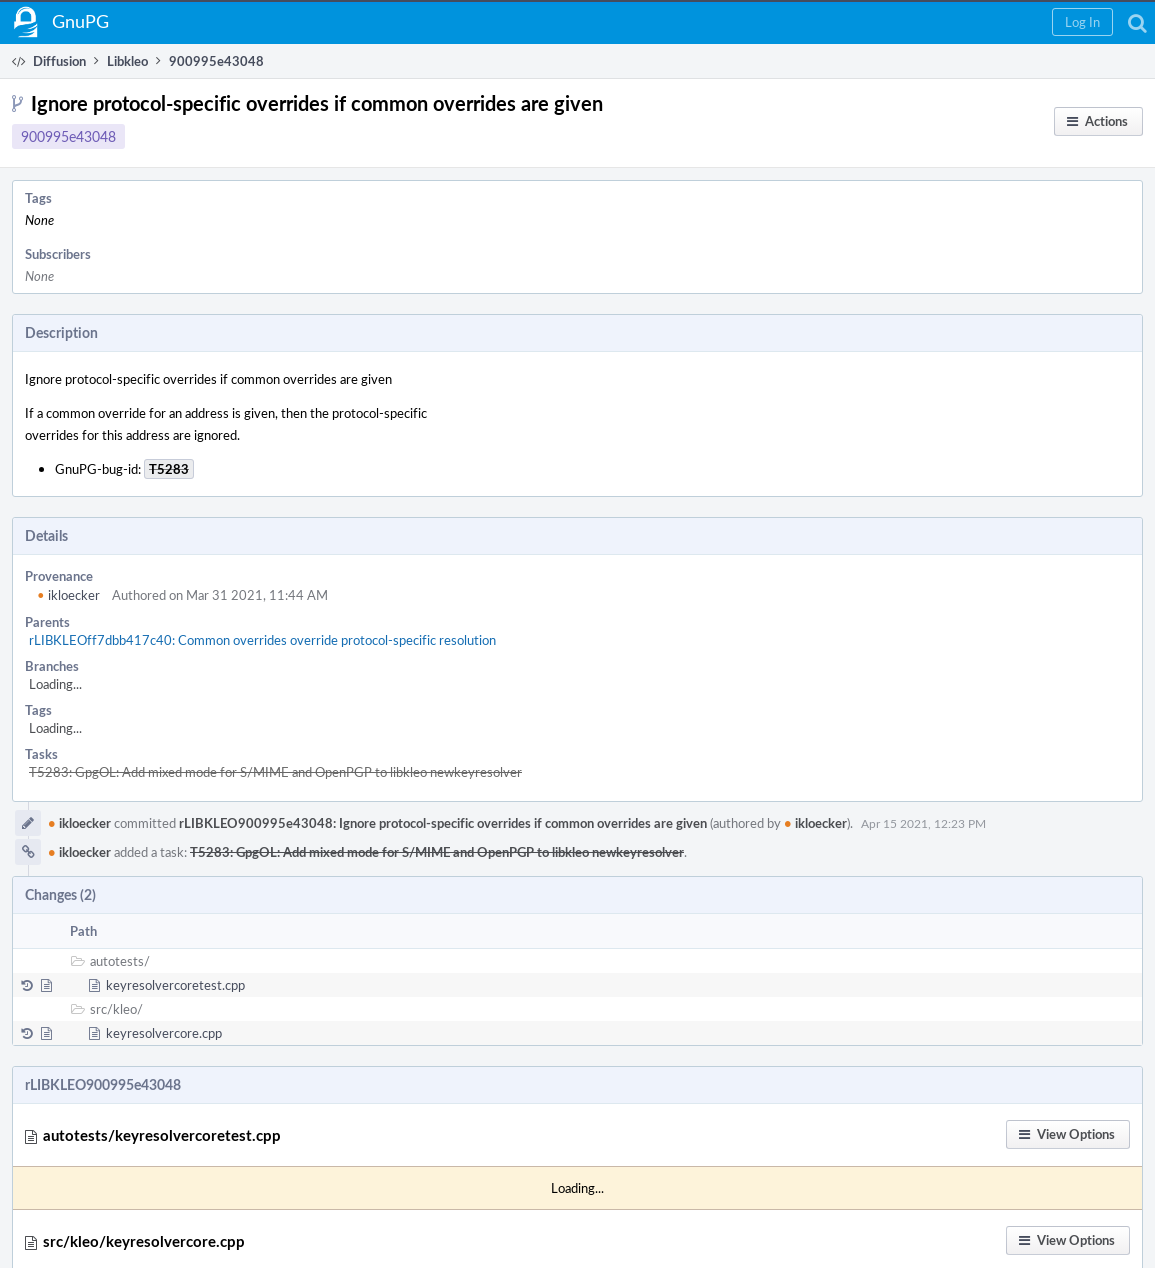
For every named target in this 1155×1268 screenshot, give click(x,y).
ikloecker (68, 595)
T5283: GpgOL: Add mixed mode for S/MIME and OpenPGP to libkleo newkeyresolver (275, 772)
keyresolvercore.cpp (164, 1033)
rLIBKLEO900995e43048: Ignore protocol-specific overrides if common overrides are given (443, 823)
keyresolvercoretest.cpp (175, 985)
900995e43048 (68, 136)
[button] (1082, 22)
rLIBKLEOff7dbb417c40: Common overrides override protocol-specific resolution (262, 640)
